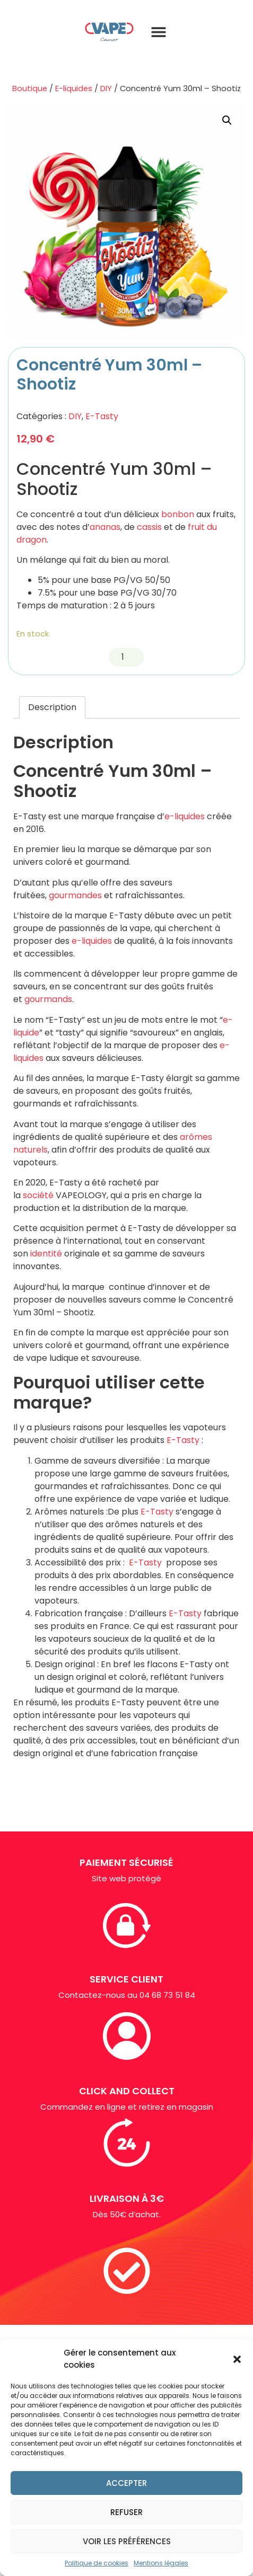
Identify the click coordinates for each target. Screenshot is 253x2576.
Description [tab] (52, 707)
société (38, 1195)
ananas (105, 527)
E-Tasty (101, 416)
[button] (237, 2359)
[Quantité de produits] (126, 657)
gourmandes (75, 895)
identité (46, 1253)
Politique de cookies (96, 2563)
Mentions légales (161, 2563)
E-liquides (73, 88)
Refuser (126, 2512)
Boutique (29, 88)
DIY (106, 88)
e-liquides (184, 816)
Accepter (126, 2483)
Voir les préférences (127, 2541)
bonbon (177, 514)
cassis (149, 527)
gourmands (48, 999)
